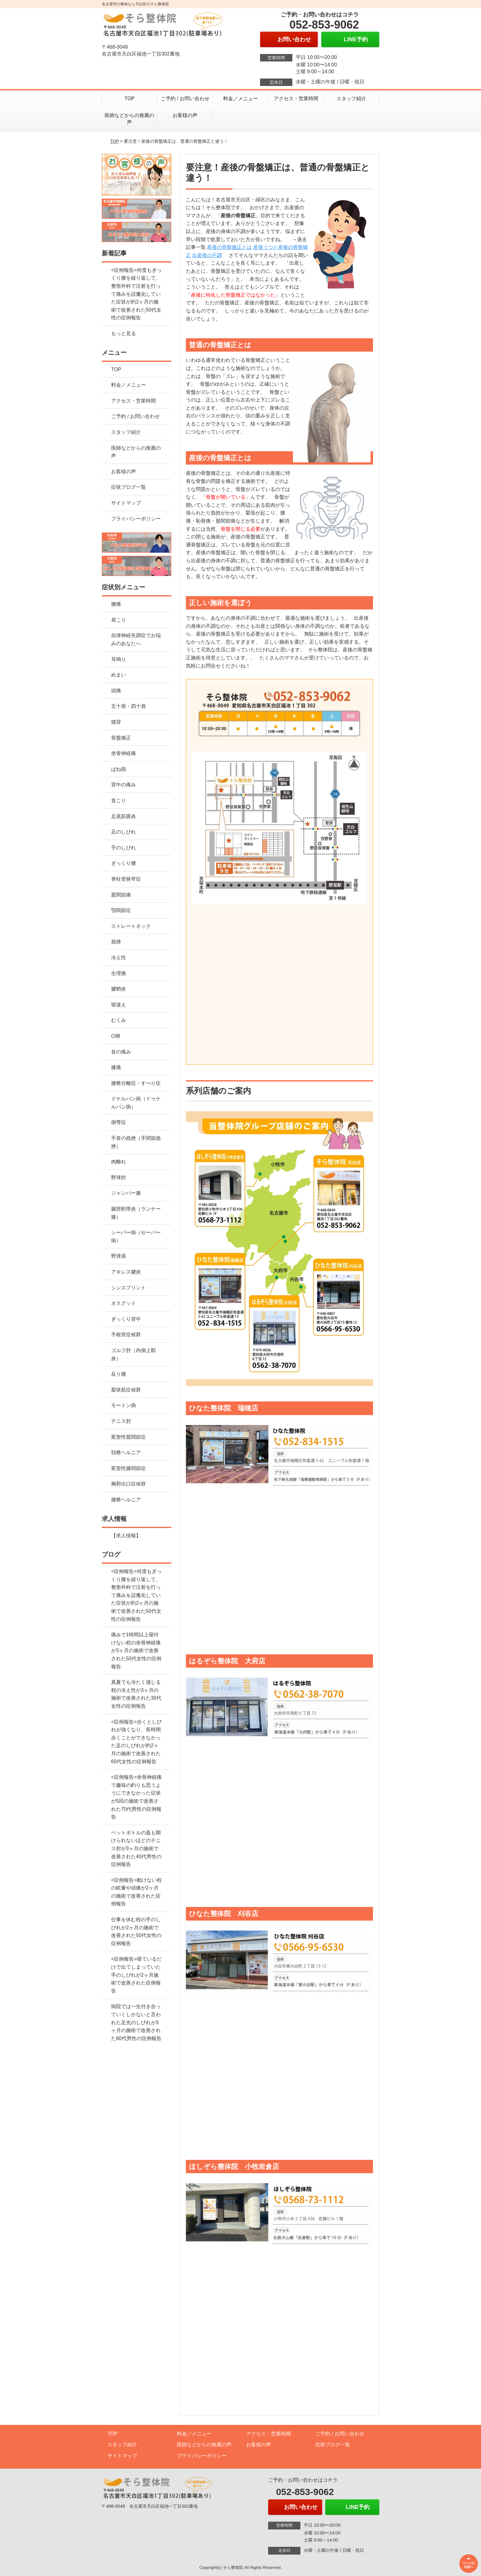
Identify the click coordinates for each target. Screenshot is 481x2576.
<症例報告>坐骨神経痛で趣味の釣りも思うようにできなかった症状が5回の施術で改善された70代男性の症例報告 (136, 1796)
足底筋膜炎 (123, 816)
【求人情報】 (126, 1535)
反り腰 (118, 1374)
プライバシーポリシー (136, 518)
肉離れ (118, 1161)
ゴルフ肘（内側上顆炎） (133, 1354)
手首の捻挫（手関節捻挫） (136, 1142)
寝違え (118, 1004)
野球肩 (118, 1256)
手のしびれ (123, 847)
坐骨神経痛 (123, 753)
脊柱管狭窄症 (126, 879)
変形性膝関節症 (128, 1468)
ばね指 (118, 769)
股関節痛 (121, 894)
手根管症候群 (126, 1334)
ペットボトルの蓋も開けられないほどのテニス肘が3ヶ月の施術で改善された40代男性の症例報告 (136, 1848)
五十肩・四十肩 (128, 706)
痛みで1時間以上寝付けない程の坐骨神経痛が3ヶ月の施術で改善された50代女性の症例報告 (136, 1650)
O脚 (115, 1036)
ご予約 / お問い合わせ (185, 98)
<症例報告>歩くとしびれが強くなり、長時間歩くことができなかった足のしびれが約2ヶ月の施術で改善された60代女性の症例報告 (136, 1741)
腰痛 (116, 604)
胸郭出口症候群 (128, 1483)
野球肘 (118, 1177)
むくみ (118, 1020)
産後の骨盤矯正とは (229, 247)
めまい (118, 674)
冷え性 (118, 957)
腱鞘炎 (118, 988)
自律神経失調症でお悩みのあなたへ (136, 639)
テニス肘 (121, 1421)
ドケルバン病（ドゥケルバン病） (136, 1102)
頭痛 (116, 690)
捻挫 (116, 941)
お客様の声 (185, 115)
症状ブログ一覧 (128, 487)
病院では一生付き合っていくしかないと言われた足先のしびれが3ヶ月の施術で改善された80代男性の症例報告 (136, 2022)
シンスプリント (128, 1287)
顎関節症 (121, 910)
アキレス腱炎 (126, 1272)
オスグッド (123, 1303)
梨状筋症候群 (126, 1389)
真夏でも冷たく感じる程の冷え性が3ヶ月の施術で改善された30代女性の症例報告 (136, 1694)
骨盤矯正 (121, 737)
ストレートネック (131, 926)
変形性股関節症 (128, 1437)
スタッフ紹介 (351, 98)
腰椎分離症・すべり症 (136, 1083)
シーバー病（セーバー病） (136, 1236)
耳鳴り (118, 659)
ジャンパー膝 (126, 1193)
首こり (118, 800)
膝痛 (116, 1067)
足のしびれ (123, 831)
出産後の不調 (207, 255)
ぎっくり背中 (126, 1319)
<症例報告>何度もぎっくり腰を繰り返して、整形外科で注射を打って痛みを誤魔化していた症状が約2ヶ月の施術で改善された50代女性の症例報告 (136, 294)
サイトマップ (126, 503)
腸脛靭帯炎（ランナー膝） (136, 1213)
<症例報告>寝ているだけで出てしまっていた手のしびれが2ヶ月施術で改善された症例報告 (136, 1974)
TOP (129, 98)
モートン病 (123, 1405)
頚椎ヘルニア (126, 1452)
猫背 (116, 722)
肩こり (118, 620)
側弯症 (118, 1122)
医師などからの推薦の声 (129, 119)
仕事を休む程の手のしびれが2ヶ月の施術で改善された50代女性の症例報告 (136, 1931)
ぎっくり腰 (123, 863)
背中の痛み (123, 784)
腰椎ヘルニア (126, 1499)
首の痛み (121, 1051)
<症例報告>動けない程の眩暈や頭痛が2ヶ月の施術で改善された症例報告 (136, 1892)
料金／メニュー (240, 98)
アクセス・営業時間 (296, 98)
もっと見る (123, 333)
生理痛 (118, 973)
